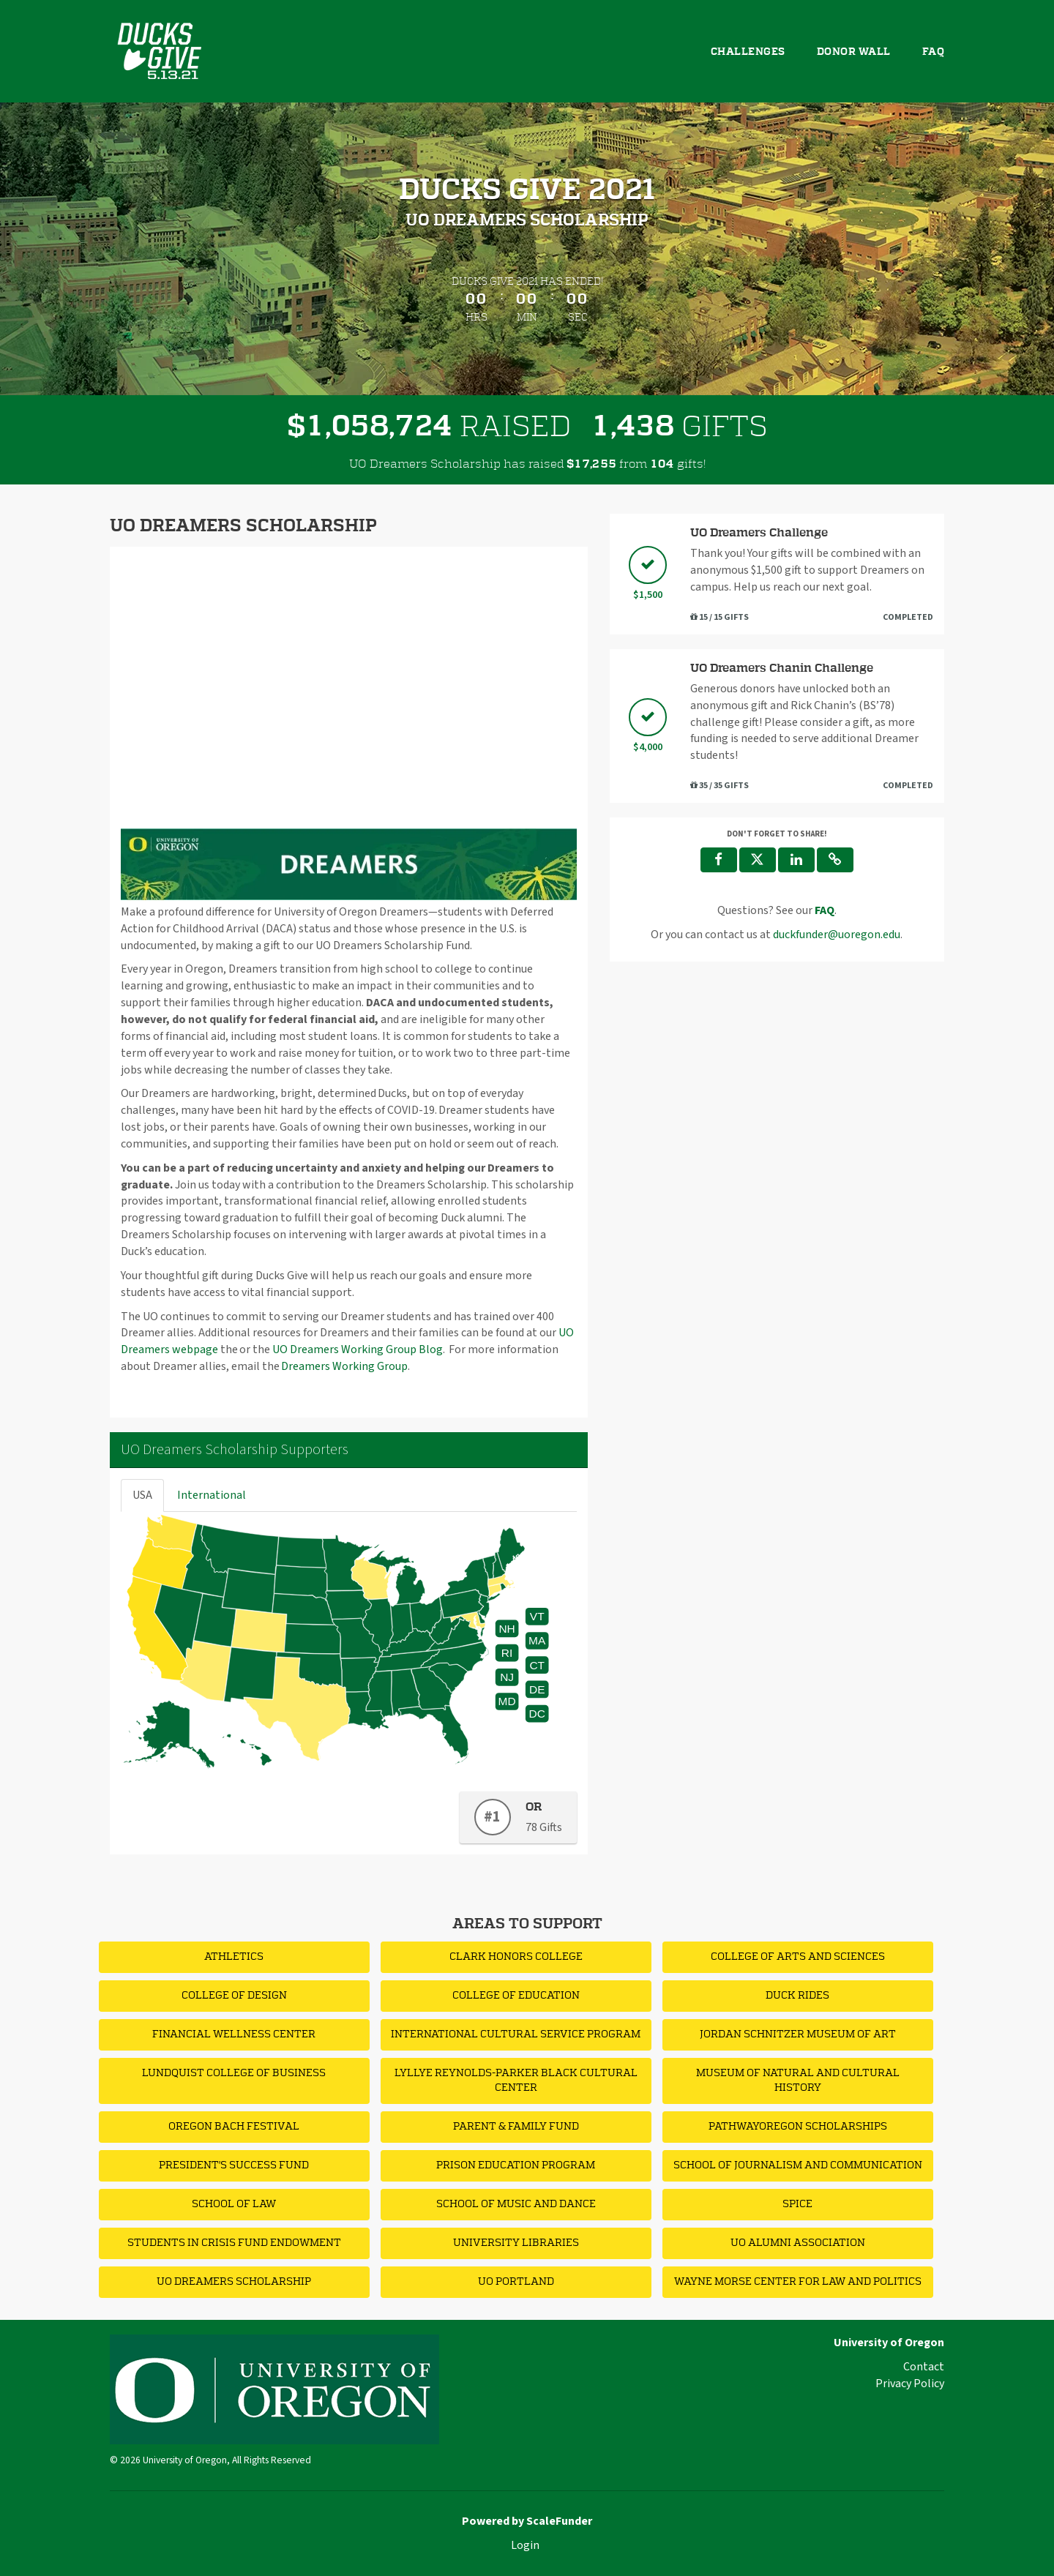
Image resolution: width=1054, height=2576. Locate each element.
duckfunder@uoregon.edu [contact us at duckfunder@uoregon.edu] (836, 934)
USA (142, 1495)
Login (525, 2545)
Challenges (748, 52)
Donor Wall (854, 52)
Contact (923, 2367)
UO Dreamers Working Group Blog (357, 1349)
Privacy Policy (909, 2383)
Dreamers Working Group (344, 1366)
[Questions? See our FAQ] (824, 910)
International (211, 1495)
